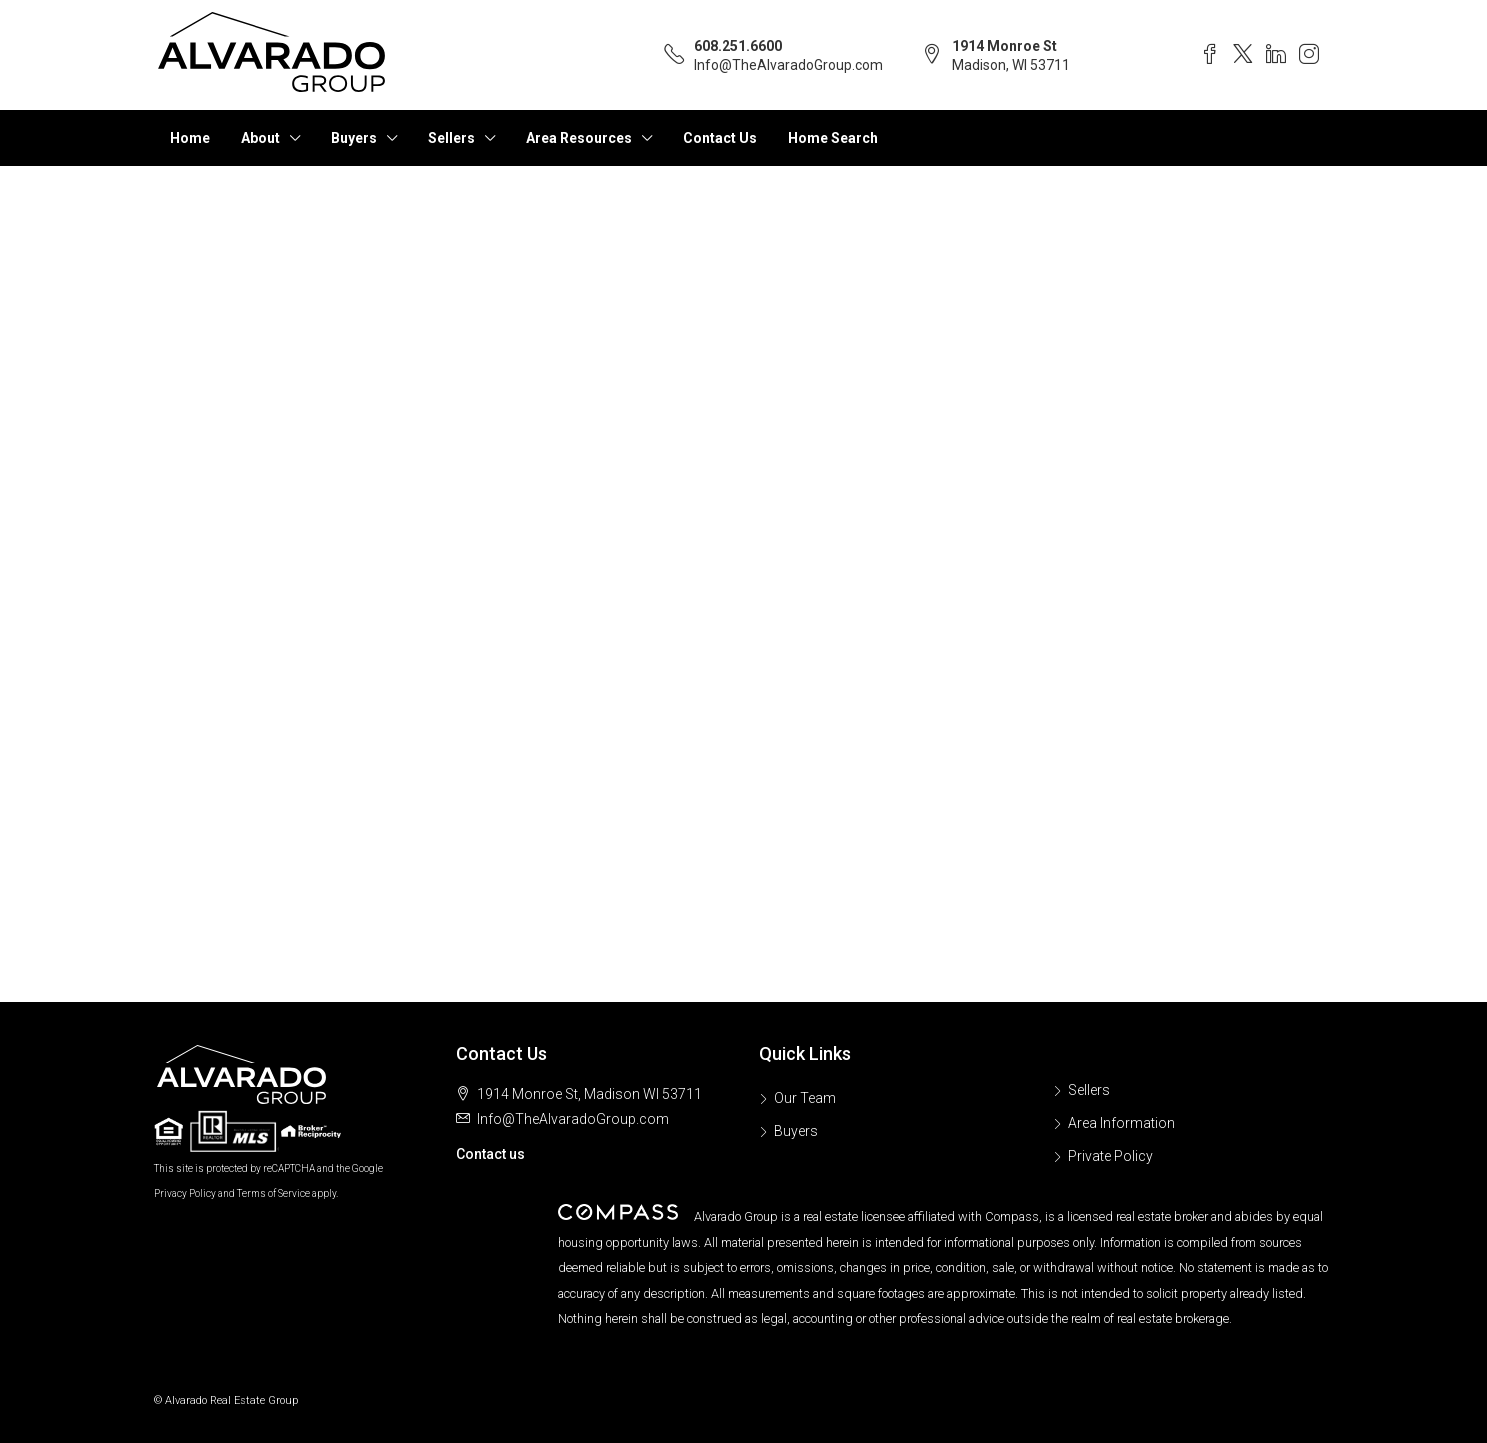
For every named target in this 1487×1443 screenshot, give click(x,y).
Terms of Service (273, 1193)
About (260, 138)
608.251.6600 (738, 46)
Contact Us (720, 138)
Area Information (1121, 1123)
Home (190, 138)
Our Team (805, 1098)
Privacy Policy (185, 1193)
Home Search (833, 138)
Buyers (354, 138)
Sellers (451, 138)
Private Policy (1110, 1156)
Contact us (490, 1154)
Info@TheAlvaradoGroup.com (788, 65)
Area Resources (579, 138)
